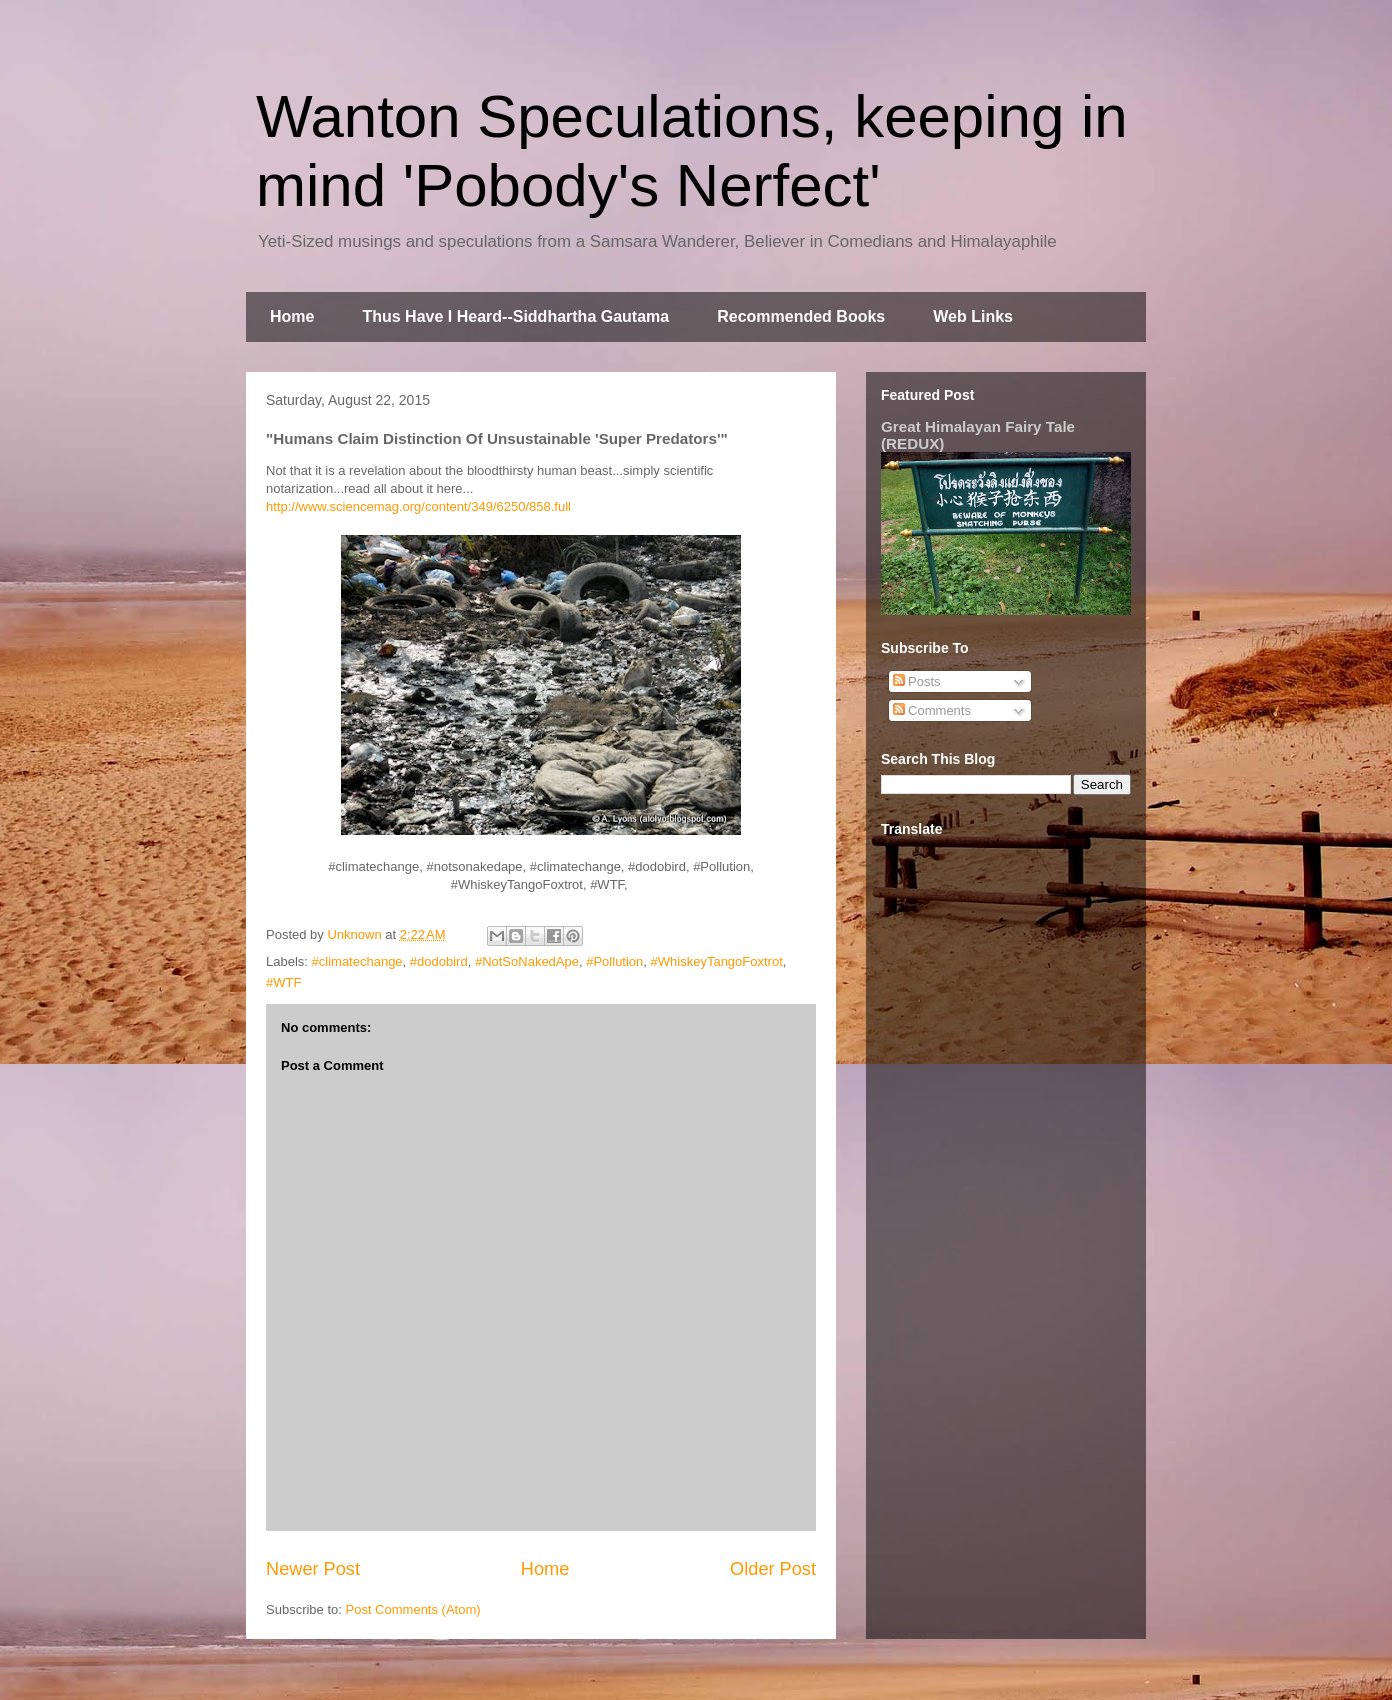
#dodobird (439, 961)
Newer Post (313, 1569)
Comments (932, 710)
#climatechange (357, 961)
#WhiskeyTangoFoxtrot (717, 961)
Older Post (773, 1569)
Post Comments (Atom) (413, 1609)
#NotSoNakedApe (527, 961)
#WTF (283, 982)
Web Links (973, 316)
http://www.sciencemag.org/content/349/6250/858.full (418, 506)
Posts (917, 681)
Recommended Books (801, 316)
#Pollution (614, 961)
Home (292, 316)
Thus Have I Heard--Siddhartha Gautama (515, 316)
